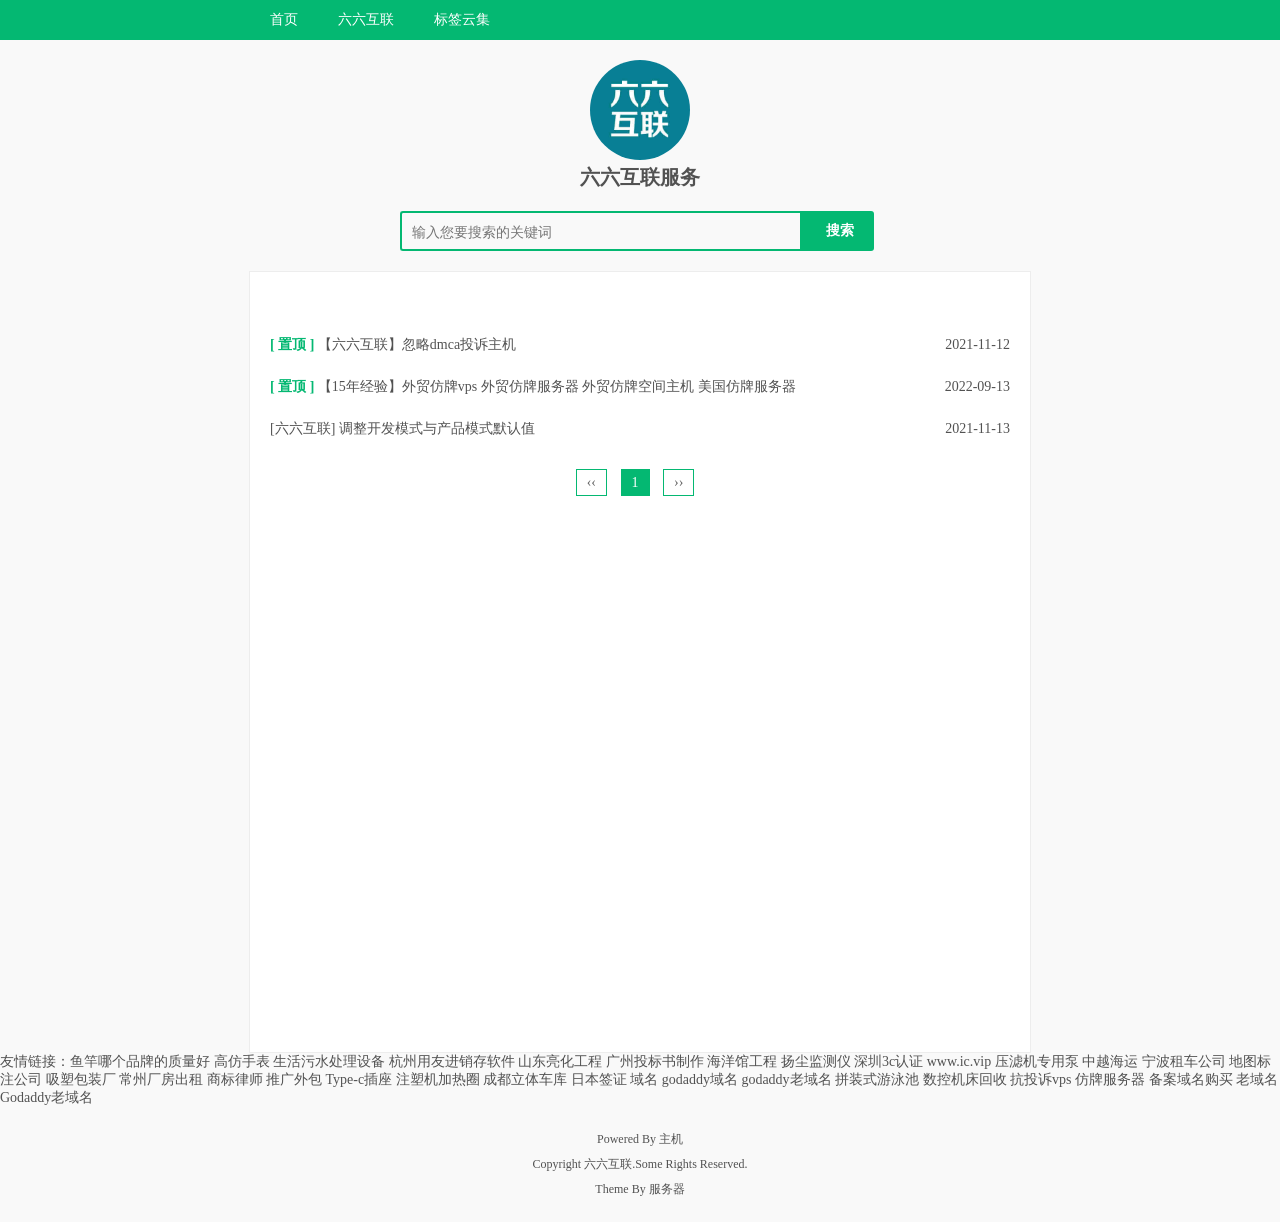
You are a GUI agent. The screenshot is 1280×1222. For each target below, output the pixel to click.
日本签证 (599, 1079)
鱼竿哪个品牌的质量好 (140, 1061)
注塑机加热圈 (438, 1079)
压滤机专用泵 (1037, 1061)
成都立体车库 (525, 1079)
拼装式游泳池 (877, 1079)
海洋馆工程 (742, 1061)
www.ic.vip (959, 1061)
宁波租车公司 (1184, 1061)
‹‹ (591, 482)
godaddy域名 (700, 1079)
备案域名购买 (1191, 1079)
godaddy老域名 (786, 1079)
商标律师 (235, 1079)
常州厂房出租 (161, 1079)
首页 (284, 19)
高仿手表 (242, 1061)
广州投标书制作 (655, 1061)
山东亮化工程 (560, 1061)
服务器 (667, 1189)
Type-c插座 (359, 1079)
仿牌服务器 (1110, 1079)
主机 (671, 1139)
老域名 (1257, 1079)
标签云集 (462, 19)
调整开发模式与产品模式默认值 (437, 428)
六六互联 (366, 19)
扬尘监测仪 (816, 1061)
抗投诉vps (1040, 1079)
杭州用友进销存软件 (452, 1061)
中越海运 (1110, 1061)
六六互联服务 (640, 177)
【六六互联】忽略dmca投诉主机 (417, 344)
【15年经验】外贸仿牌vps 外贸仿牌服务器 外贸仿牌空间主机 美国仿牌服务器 (557, 386)
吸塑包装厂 (81, 1079)
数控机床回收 (965, 1079)
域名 (644, 1079)
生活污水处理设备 (329, 1061)
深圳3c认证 (888, 1061)
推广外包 (294, 1079)
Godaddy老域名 (46, 1097)
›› (678, 482)
